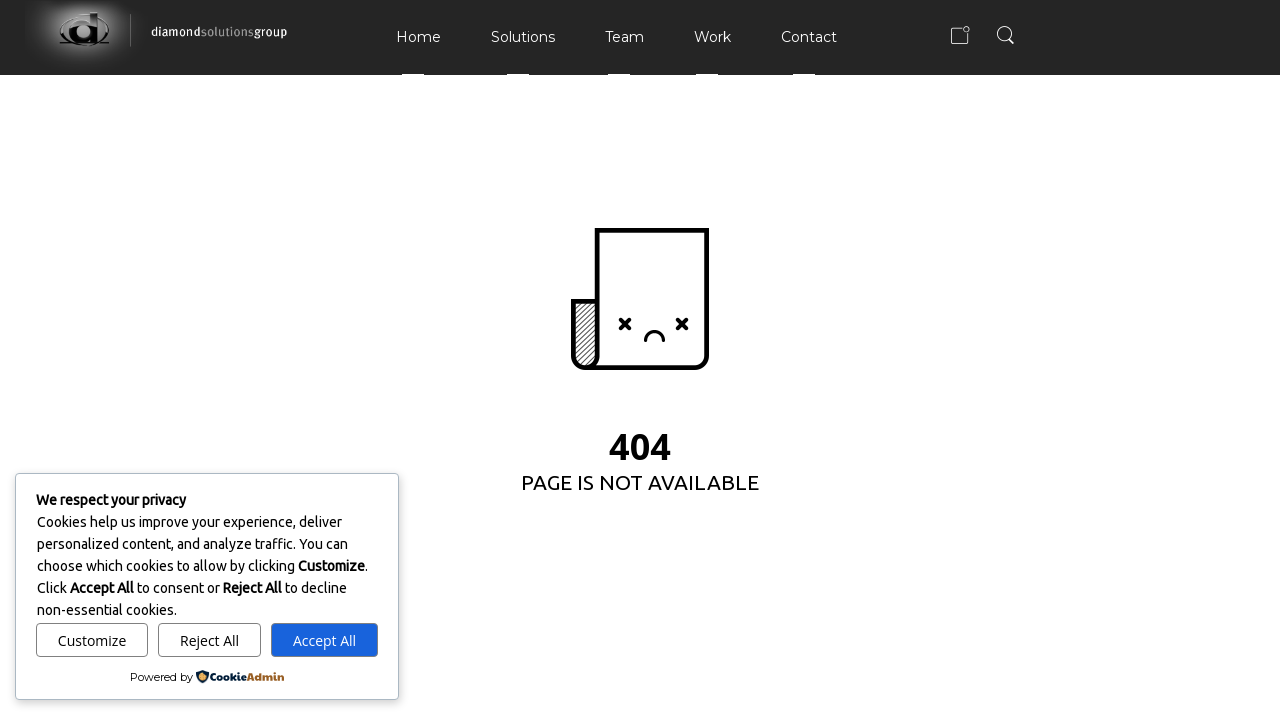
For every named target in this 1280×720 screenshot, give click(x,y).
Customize (92, 640)
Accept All (324, 640)
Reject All (209, 640)
